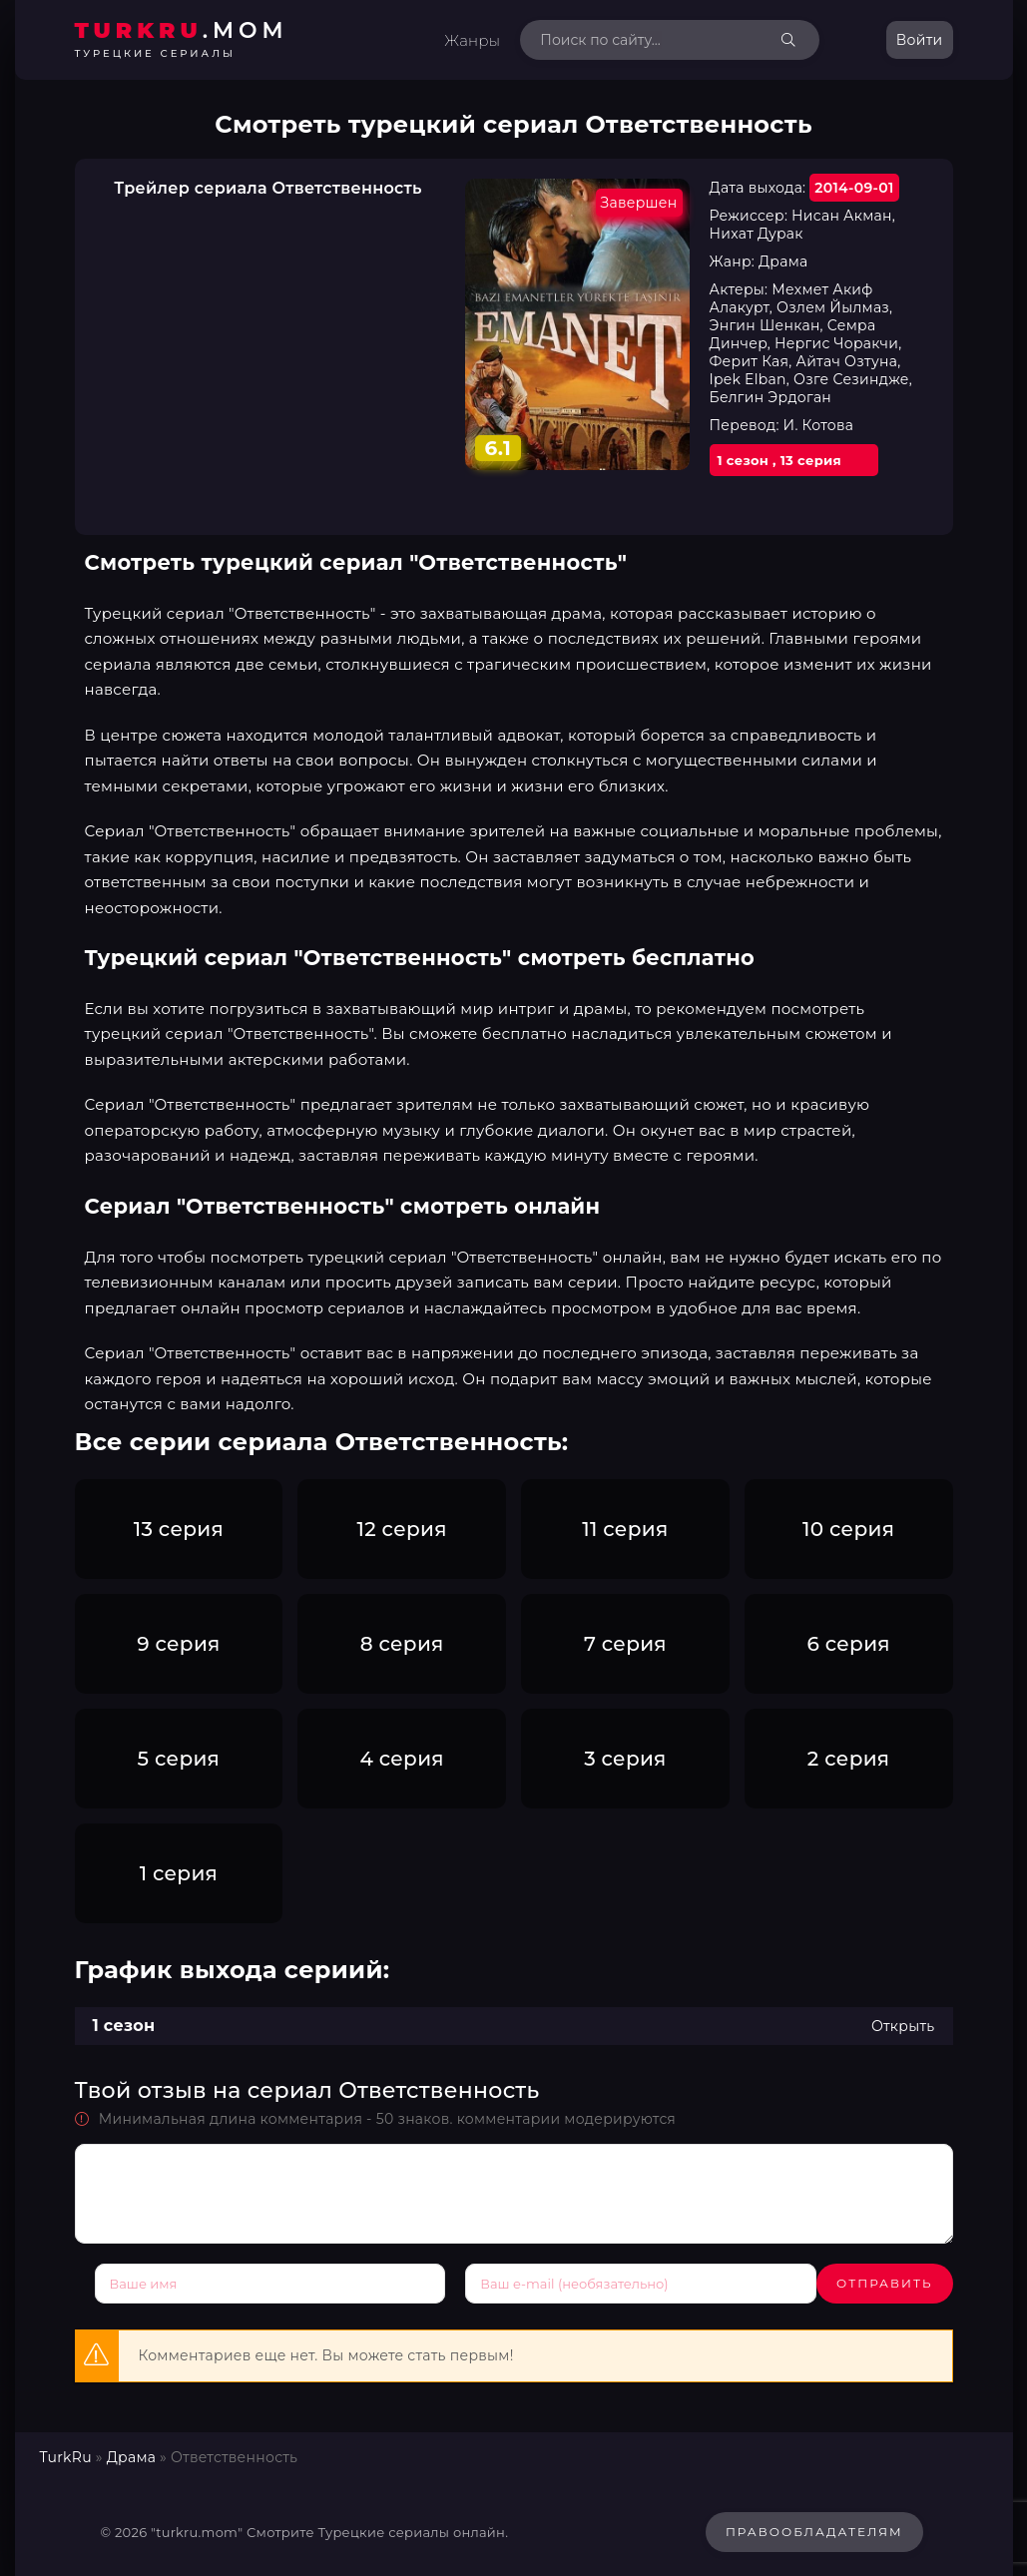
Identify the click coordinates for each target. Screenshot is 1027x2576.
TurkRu (66, 2451)
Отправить (143, 2283)
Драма (131, 2451)
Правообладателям (814, 2524)
